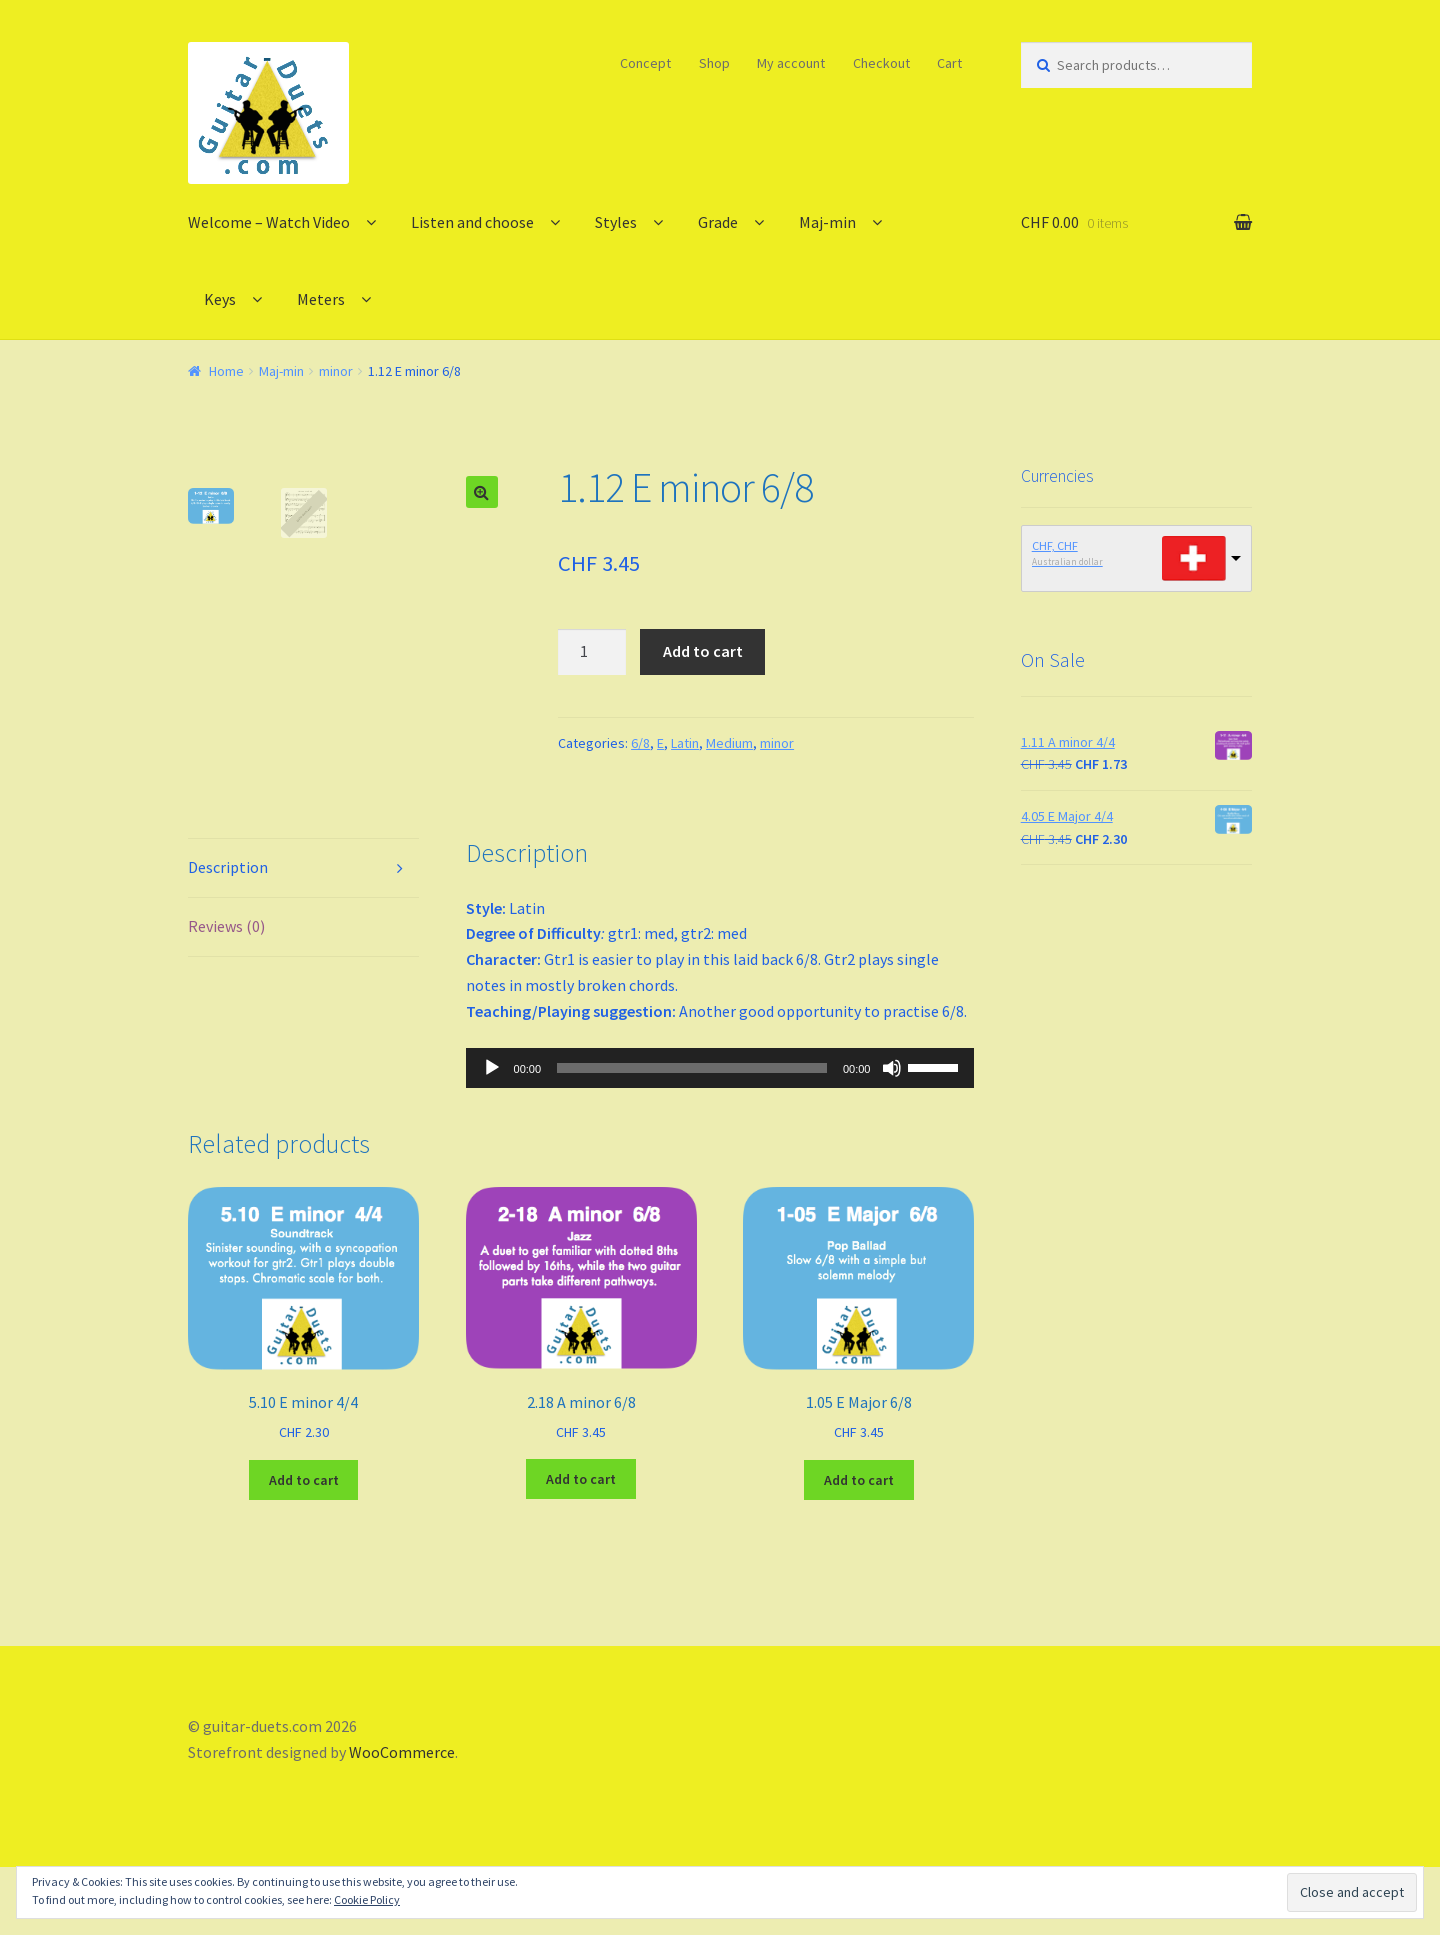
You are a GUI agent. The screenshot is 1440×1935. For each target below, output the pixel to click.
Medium (729, 743)
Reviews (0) (226, 994)
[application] (720, 1135)
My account (791, 63)
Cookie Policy (367, 1899)
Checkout (881, 63)
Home (226, 371)
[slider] (692, 1135)
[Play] (492, 1135)
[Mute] (892, 1135)
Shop (714, 63)
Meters (321, 299)
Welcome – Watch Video (269, 222)
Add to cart (703, 651)
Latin (685, 743)
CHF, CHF (1055, 545)
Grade (718, 222)
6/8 (640, 743)
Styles (616, 222)
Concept (645, 63)
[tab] (303, 936)
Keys (220, 299)
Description (228, 935)
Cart (949, 63)
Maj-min (827, 222)
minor (336, 371)
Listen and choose (472, 222)
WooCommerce (402, 1820)
